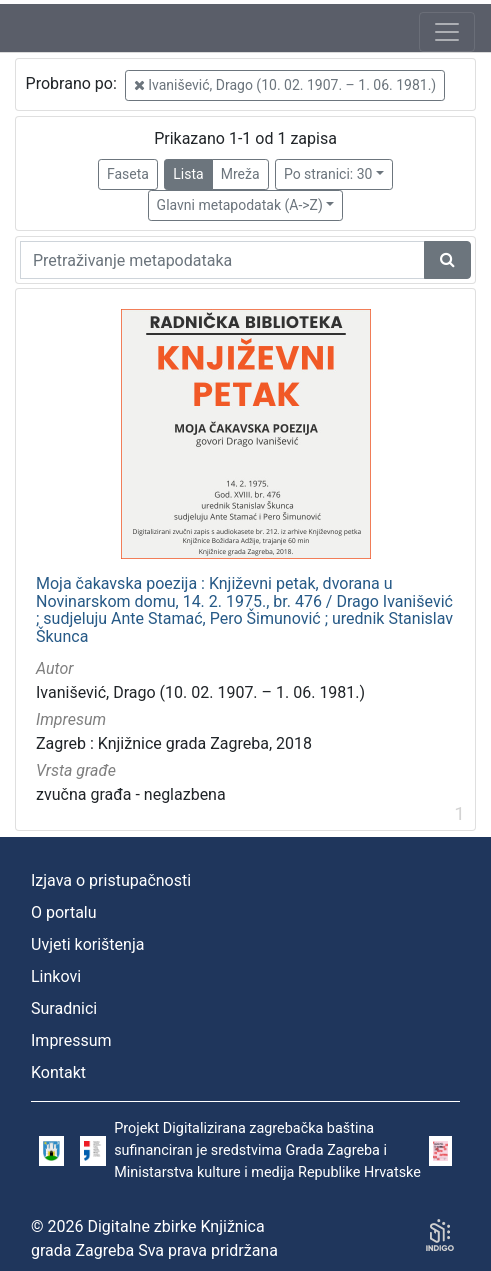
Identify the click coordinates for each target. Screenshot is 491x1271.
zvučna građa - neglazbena (131, 794)
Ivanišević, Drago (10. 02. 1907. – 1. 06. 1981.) (285, 85)
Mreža (240, 174)
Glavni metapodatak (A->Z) (240, 205)
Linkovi (56, 976)
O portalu (64, 912)
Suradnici (64, 1008)
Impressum (71, 1040)
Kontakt (58, 1072)
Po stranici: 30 (328, 174)
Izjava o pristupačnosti (111, 880)
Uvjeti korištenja (87, 944)
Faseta (128, 174)
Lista (188, 174)
